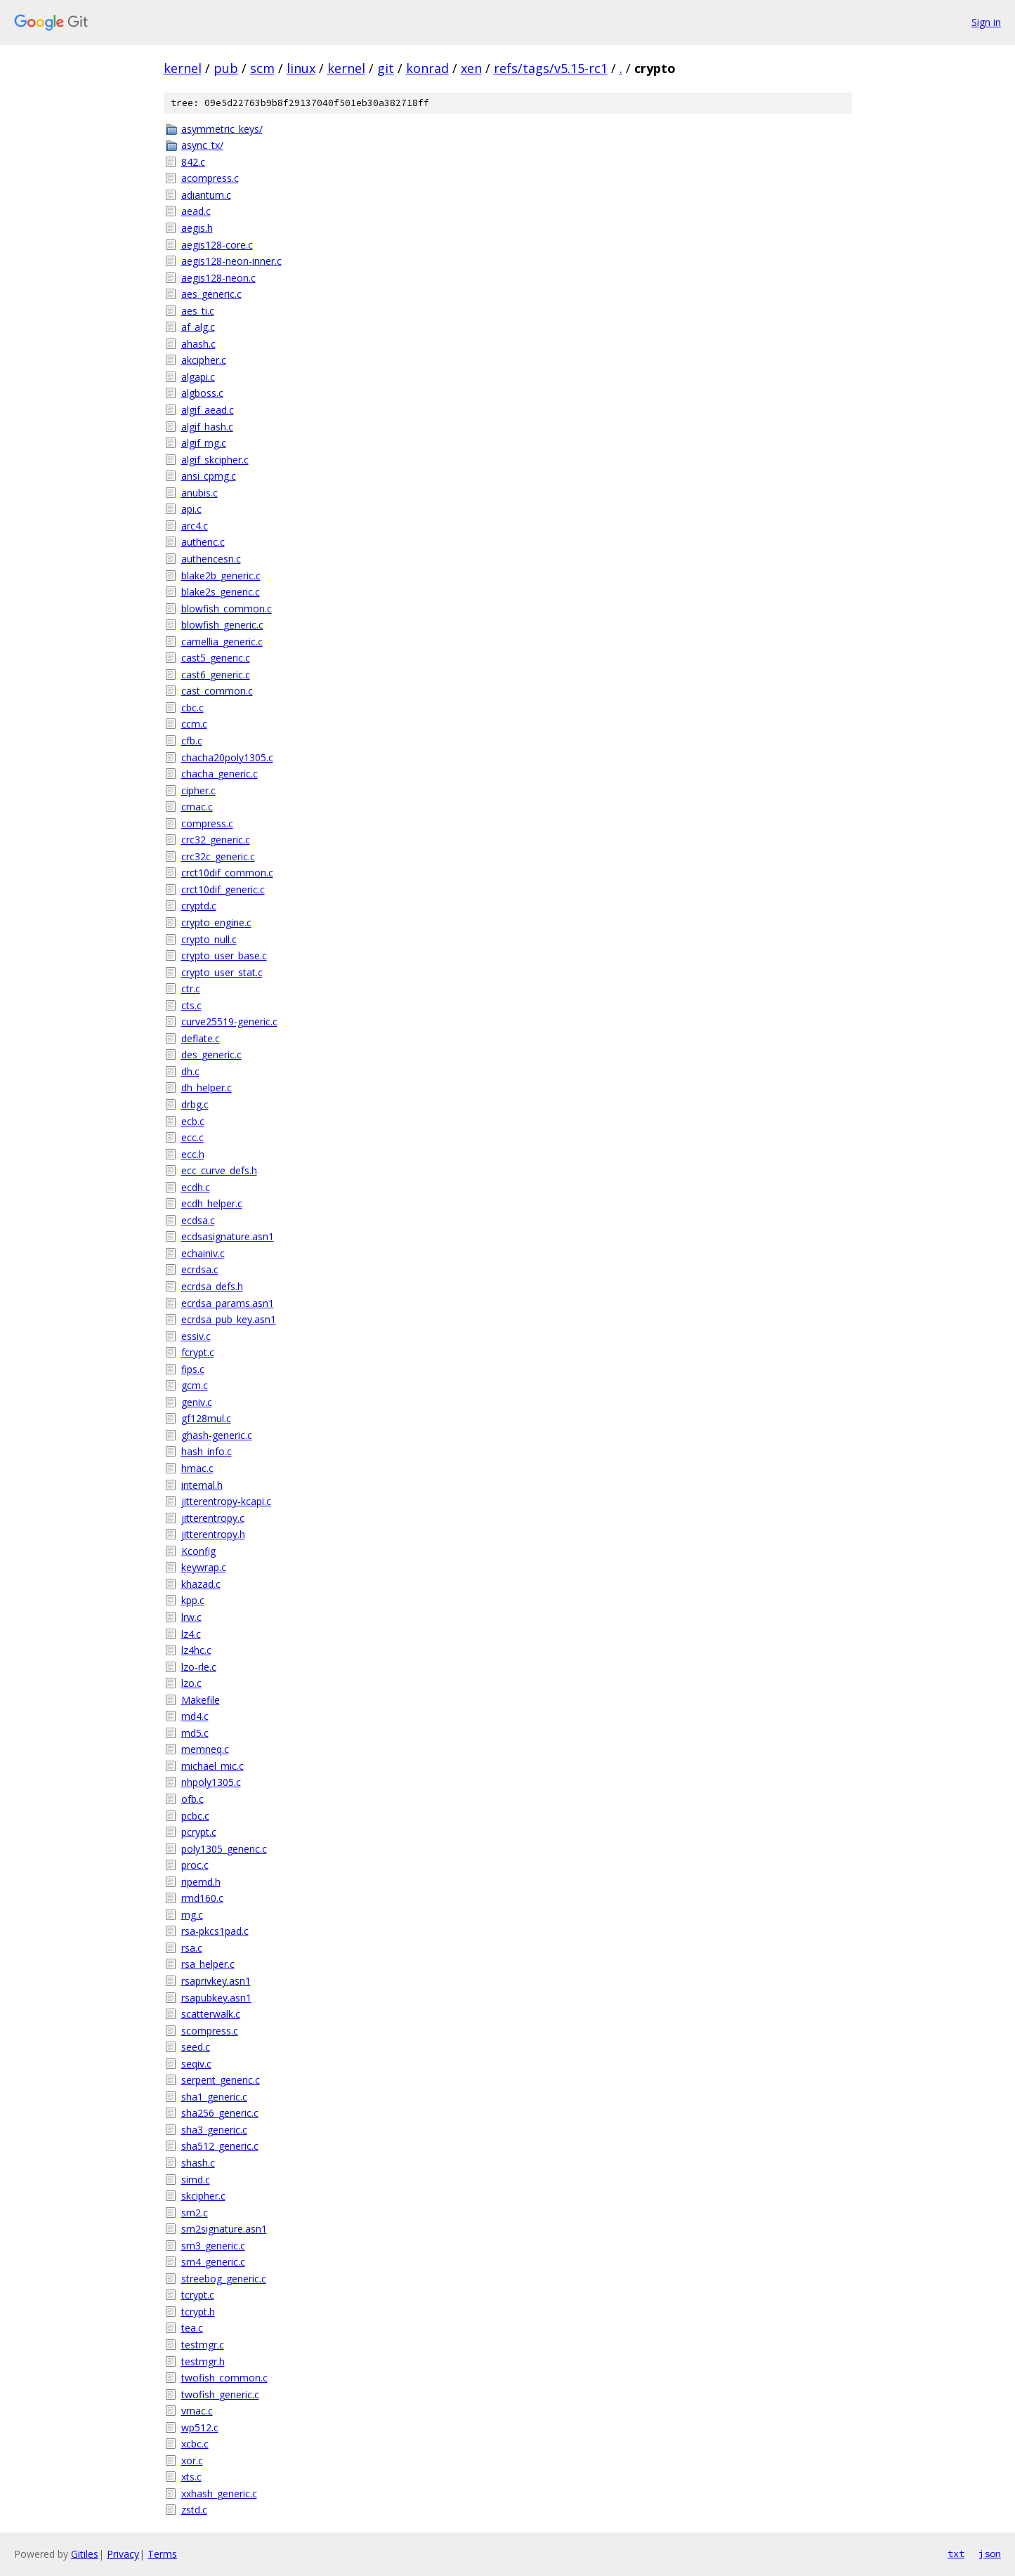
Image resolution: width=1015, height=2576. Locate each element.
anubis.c (199, 492)
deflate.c (200, 1038)
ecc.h (192, 1154)
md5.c (195, 1733)
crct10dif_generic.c (223, 889)
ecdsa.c (198, 1220)
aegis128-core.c (217, 244)
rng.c (192, 1914)
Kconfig (198, 1551)
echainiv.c (203, 1253)
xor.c (192, 2460)
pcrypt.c (198, 1832)
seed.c (195, 2046)
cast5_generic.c (215, 657)
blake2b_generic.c (221, 575)
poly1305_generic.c (224, 1848)
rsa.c (191, 1947)
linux (301, 68)
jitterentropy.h (213, 1534)
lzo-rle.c (198, 1667)
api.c (191, 508)
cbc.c (192, 707)
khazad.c (201, 1584)
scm (262, 68)
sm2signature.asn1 (224, 2228)
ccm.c (194, 723)
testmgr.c (202, 2344)
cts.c (191, 1005)
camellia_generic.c (222, 641)
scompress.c (209, 2030)
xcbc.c (195, 2443)
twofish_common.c (224, 2377)
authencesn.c (211, 558)
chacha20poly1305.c (227, 757)
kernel (183, 68)
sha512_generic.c (219, 2146)
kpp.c (192, 1600)
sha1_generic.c (214, 2096)
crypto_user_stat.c (222, 972)
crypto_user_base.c (224, 955)
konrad (427, 68)
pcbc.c (195, 1815)
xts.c (191, 2476)
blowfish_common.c (226, 608)
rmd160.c (202, 1898)
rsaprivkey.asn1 (216, 1980)
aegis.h (197, 228)
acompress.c (210, 178)
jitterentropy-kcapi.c (226, 1501)
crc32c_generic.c (218, 856)
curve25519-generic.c (229, 1021)
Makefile (200, 1700)
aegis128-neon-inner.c (231, 261)
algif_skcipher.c (215, 459)
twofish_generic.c (220, 2394)
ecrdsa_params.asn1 (227, 1303)
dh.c (190, 1071)
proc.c (195, 1865)
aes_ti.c (197, 310)
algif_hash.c (207, 426)
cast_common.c (217, 690)
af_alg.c (198, 327)
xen (471, 68)
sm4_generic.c (213, 2261)
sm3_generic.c (213, 2245)
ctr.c (190, 988)
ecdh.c (195, 1187)
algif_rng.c (203, 442)
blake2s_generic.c (220, 591)
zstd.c (194, 2509)
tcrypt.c (197, 2294)
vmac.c (197, 2410)
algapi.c (198, 376)
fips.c (192, 1369)
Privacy (123, 2554)
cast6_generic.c (215, 674)
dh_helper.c (206, 1087)
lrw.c (191, 1617)
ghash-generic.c (216, 1435)
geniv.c (196, 1402)
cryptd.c (198, 905)
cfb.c (191, 740)
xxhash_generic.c (219, 2493)
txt (956, 2553)
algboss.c (202, 393)
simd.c (195, 2179)
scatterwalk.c (210, 2013)
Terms (162, 2554)
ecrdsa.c (199, 1269)
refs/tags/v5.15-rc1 (551, 68)
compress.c (207, 823)
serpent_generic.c (220, 2080)
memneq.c (205, 1749)
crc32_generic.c (215, 839)
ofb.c (192, 1799)
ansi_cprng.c (208, 475)
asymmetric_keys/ (222, 129)
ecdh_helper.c (211, 1203)
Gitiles (84, 2554)
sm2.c (194, 2212)
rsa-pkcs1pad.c (215, 1931)
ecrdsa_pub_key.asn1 (228, 1319)
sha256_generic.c (219, 2113)
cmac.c (197, 806)
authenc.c (203, 541)
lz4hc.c (196, 1650)
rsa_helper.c (208, 1964)
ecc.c (192, 1137)
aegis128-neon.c (218, 277)
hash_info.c (206, 1451)
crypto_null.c (209, 939)
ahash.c (198, 343)
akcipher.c (203, 360)
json (989, 2553)
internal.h (202, 1485)
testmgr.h (203, 2361)
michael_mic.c (212, 1766)
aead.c (196, 211)
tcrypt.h (198, 2311)
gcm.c (194, 1385)
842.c (193, 162)
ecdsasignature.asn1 (227, 1236)
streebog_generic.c (223, 2278)
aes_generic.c (211, 294)
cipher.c (198, 790)
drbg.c (195, 1104)
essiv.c (196, 1336)
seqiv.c (196, 2063)
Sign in (986, 22)
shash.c (198, 2162)
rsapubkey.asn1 (216, 1997)
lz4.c (191, 1634)
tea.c (192, 2327)
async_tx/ (202, 145)
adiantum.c (206, 195)
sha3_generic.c (214, 2129)
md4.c (195, 1716)
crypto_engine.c (216, 922)
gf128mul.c (206, 1418)
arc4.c (194, 525)
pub (226, 68)
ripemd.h (201, 1881)
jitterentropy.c (212, 1518)
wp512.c (199, 2427)
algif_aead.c (207, 409)
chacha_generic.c (219, 773)
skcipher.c (203, 2195)
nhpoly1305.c (211, 1782)
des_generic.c (211, 1054)
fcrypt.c (197, 1352)
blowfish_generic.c (222, 624)
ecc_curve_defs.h (219, 1170)
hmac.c (197, 1468)
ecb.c (192, 1121)
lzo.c (191, 1683)
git (385, 68)
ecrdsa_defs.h (212, 1286)
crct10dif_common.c (227, 872)
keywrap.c (203, 1567)
